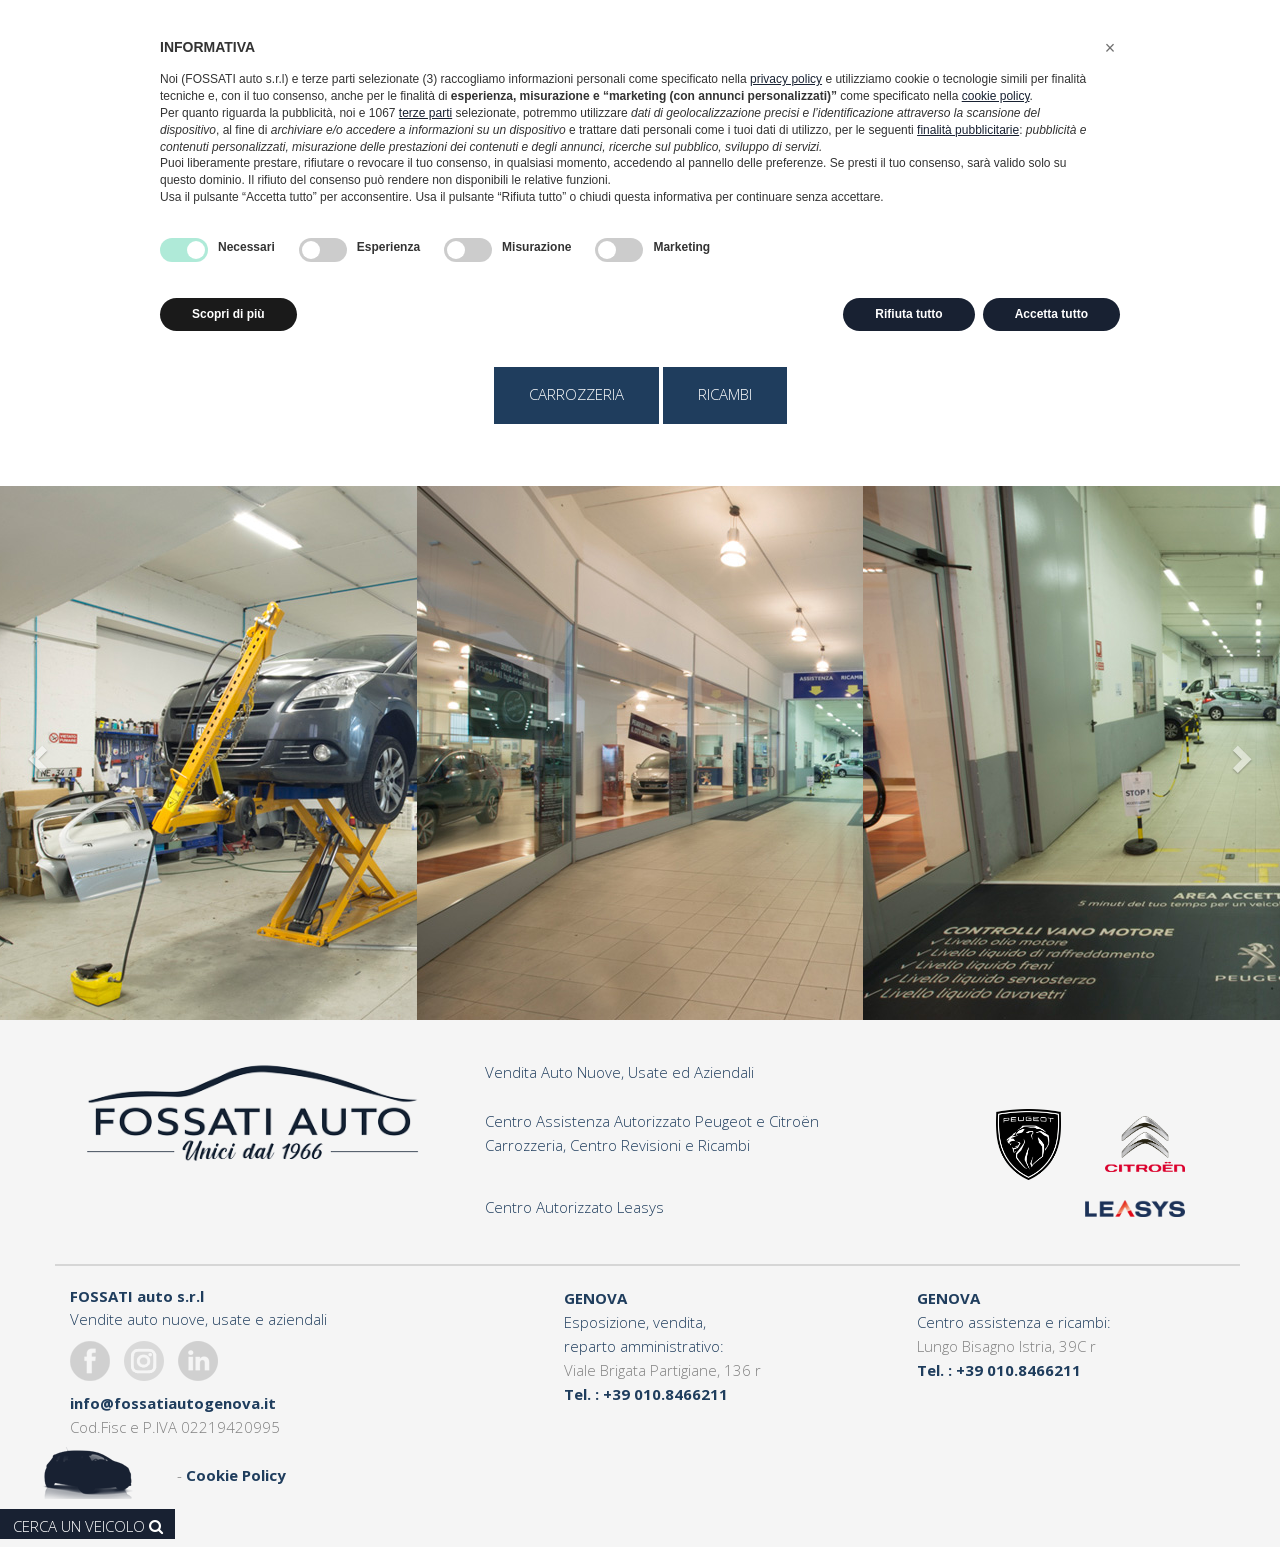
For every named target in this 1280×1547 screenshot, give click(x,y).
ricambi (725, 394)
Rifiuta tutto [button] (908, 314)
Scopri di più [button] (228, 314)
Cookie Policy (236, 1475)
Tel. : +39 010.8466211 (646, 1394)
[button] (1110, 48)
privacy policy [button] (786, 79)
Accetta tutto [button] (1051, 314)
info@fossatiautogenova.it (173, 1403)
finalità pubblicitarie (968, 130)
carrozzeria (576, 394)
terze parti (425, 113)
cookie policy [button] (996, 96)
